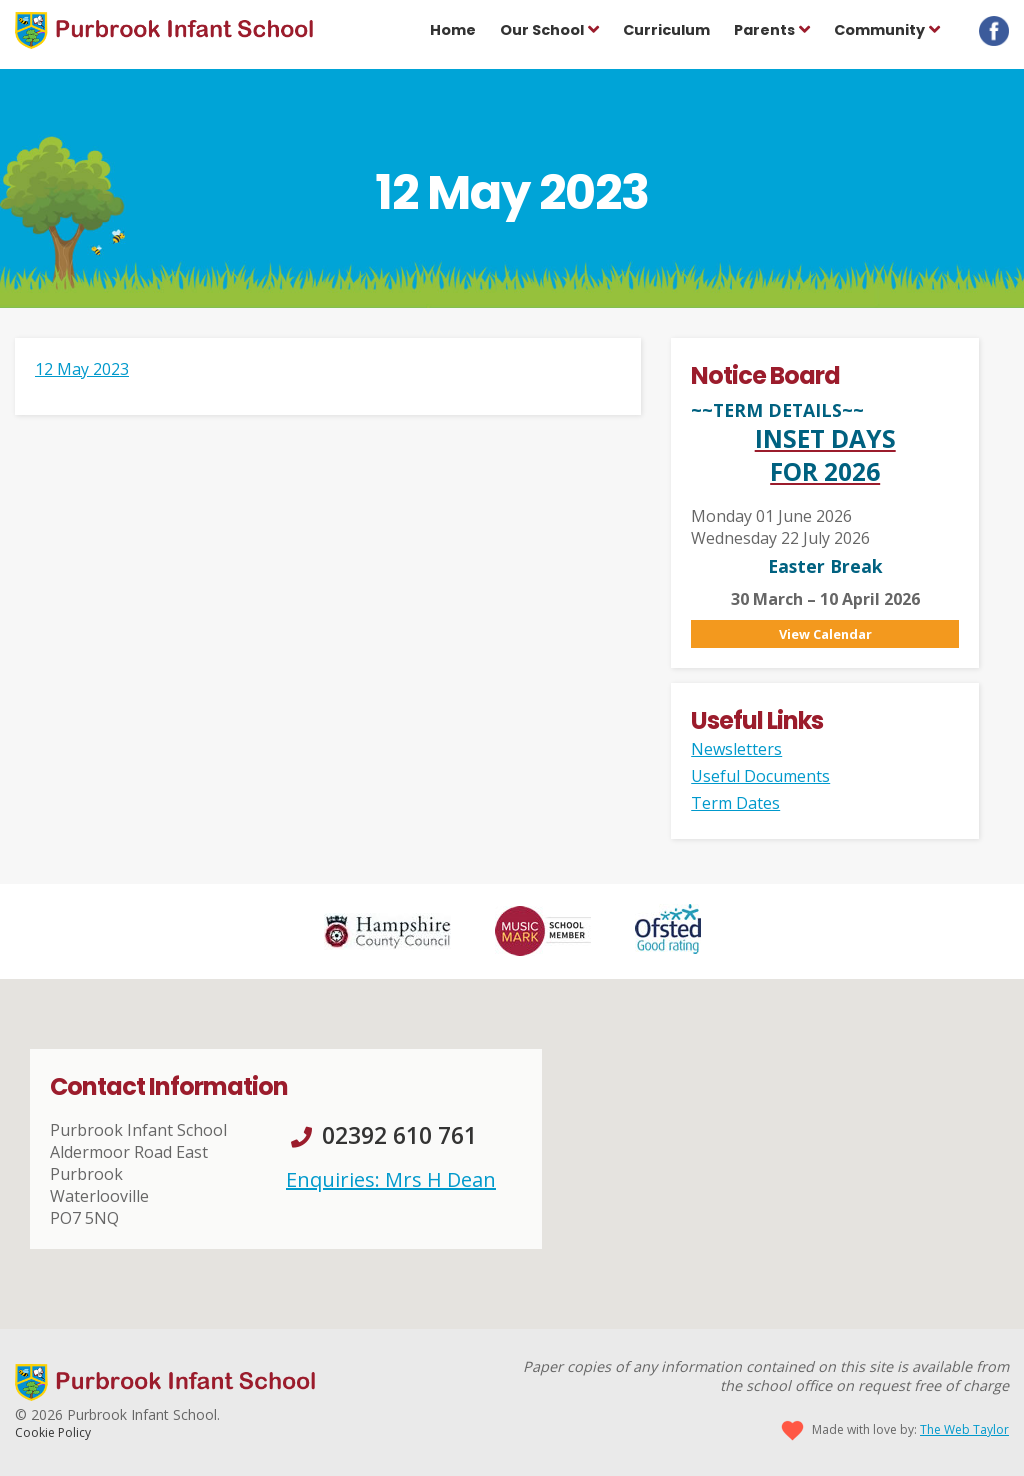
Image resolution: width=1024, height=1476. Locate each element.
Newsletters (736, 749)
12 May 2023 (82, 369)
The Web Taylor (964, 1429)
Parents (764, 30)
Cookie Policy (53, 1432)
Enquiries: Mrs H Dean (391, 1179)
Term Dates (735, 803)
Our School (542, 30)
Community (879, 30)
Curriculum (666, 30)
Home (453, 30)
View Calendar (825, 634)
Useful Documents (760, 776)
